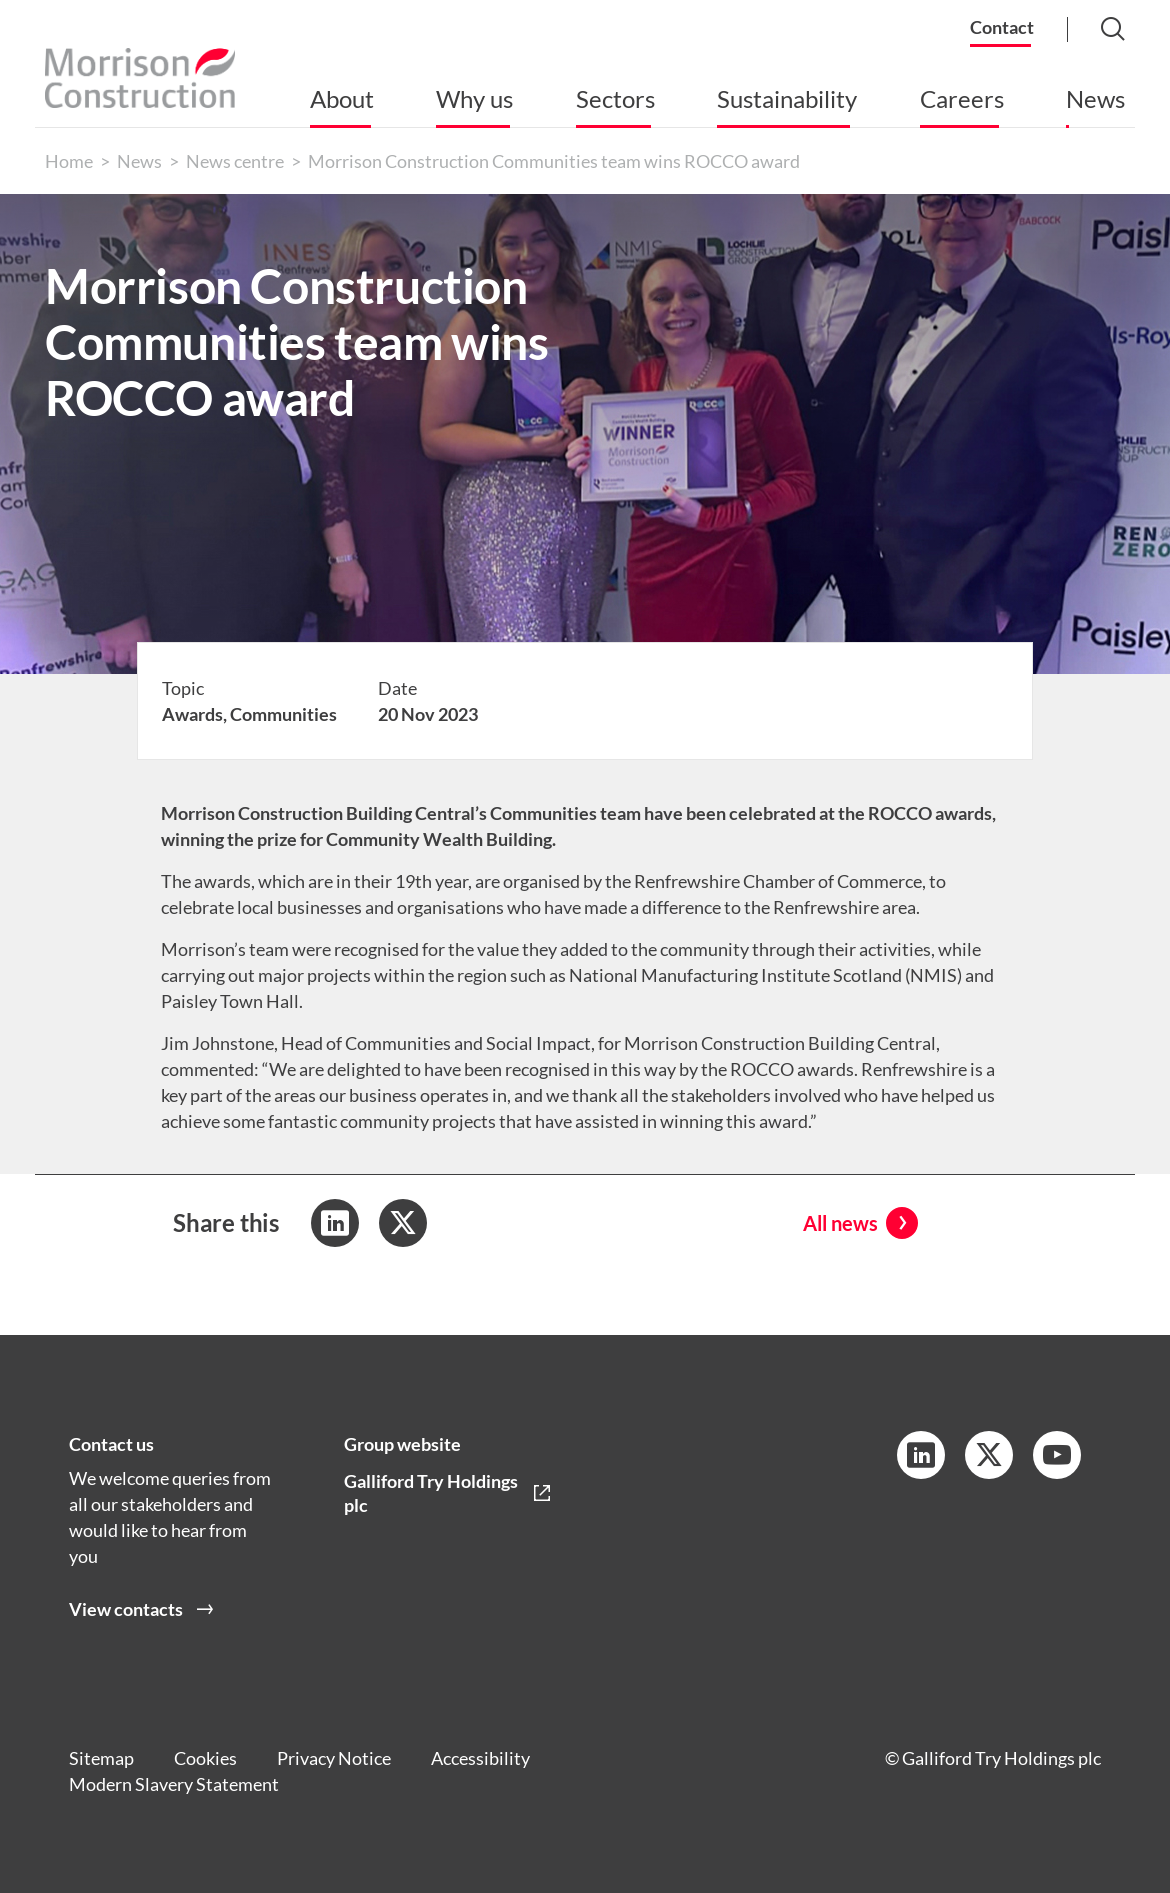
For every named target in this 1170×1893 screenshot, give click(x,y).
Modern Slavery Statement (174, 1784)
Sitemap (101, 1758)
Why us (474, 98)
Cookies (205, 1758)
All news (840, 1223)
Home (69, 161)
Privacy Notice (334, 1758)
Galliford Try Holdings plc (431, 1493)
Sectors (615, 98)
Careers (962, 98)
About (342, 98)
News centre (235, 161)
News (1095, 98)
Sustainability (787, 98)
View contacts (126, 1609)
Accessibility (480, 1758)
